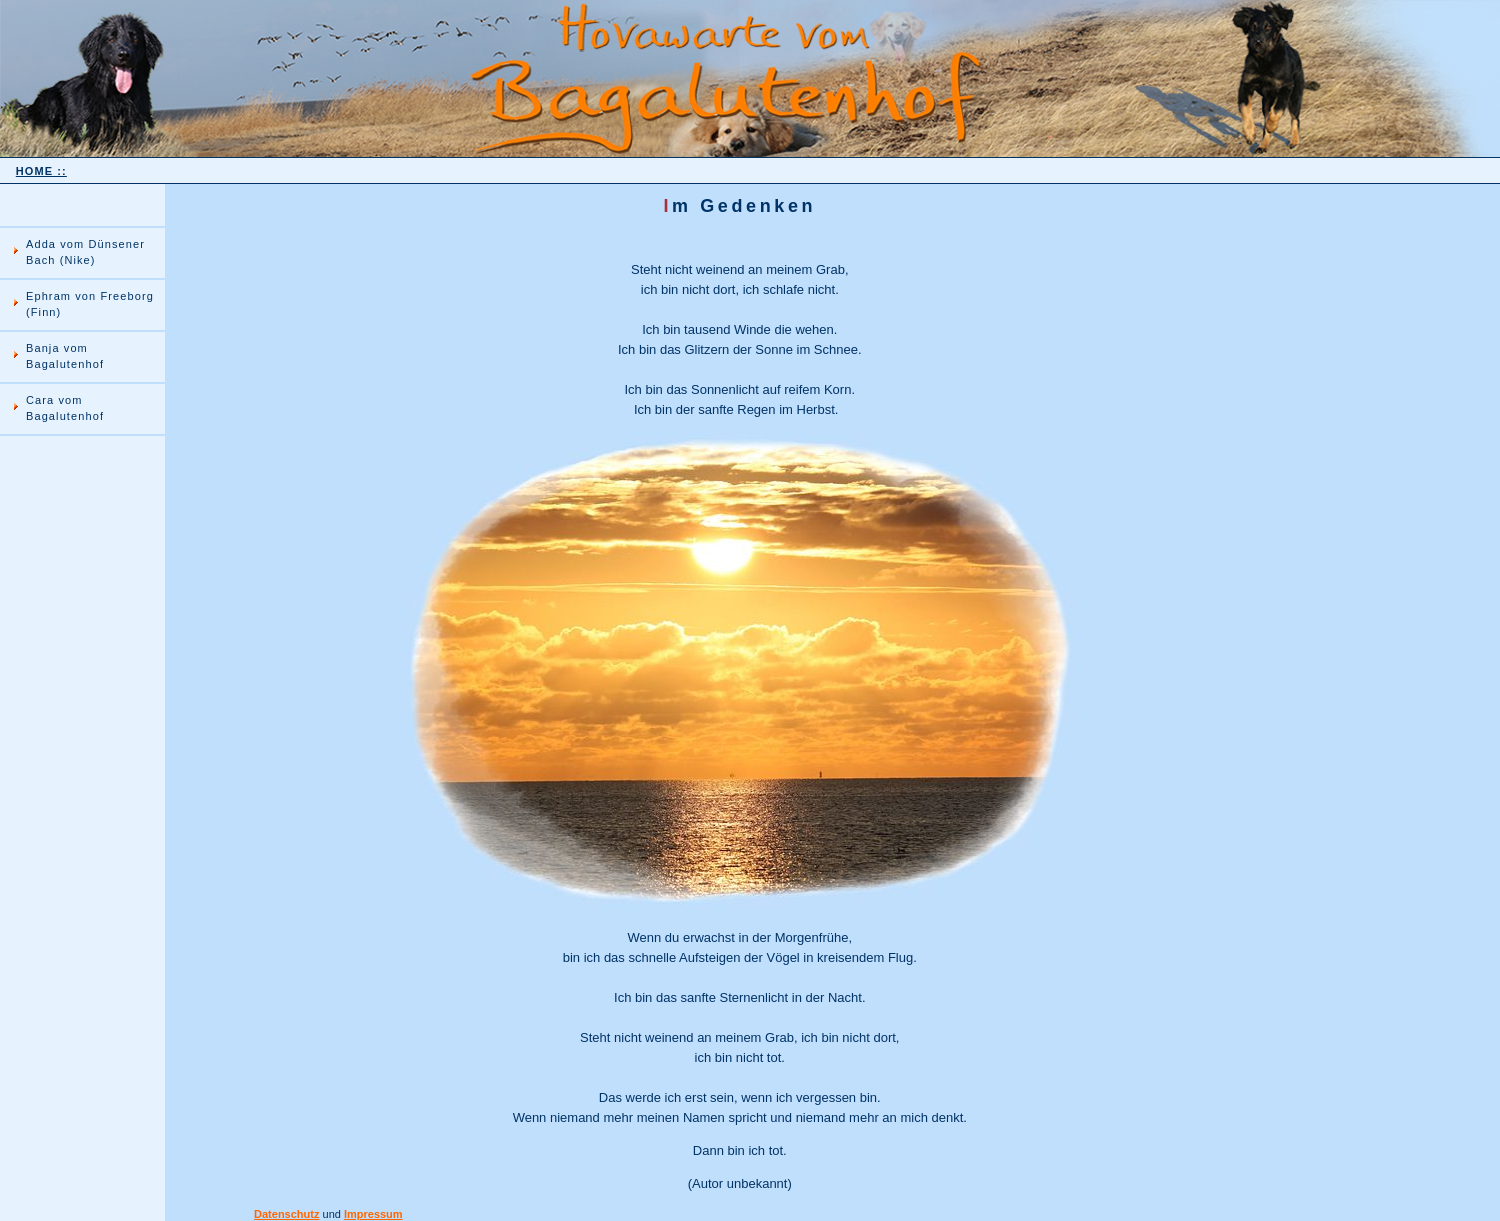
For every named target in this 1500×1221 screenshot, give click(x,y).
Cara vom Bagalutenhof (65, 408)
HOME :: (41, 171)
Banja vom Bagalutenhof (65, 356)
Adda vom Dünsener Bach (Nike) (85, 252)
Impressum (373, 1214)
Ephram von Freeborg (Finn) (90, 304)
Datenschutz (286, 1214)
